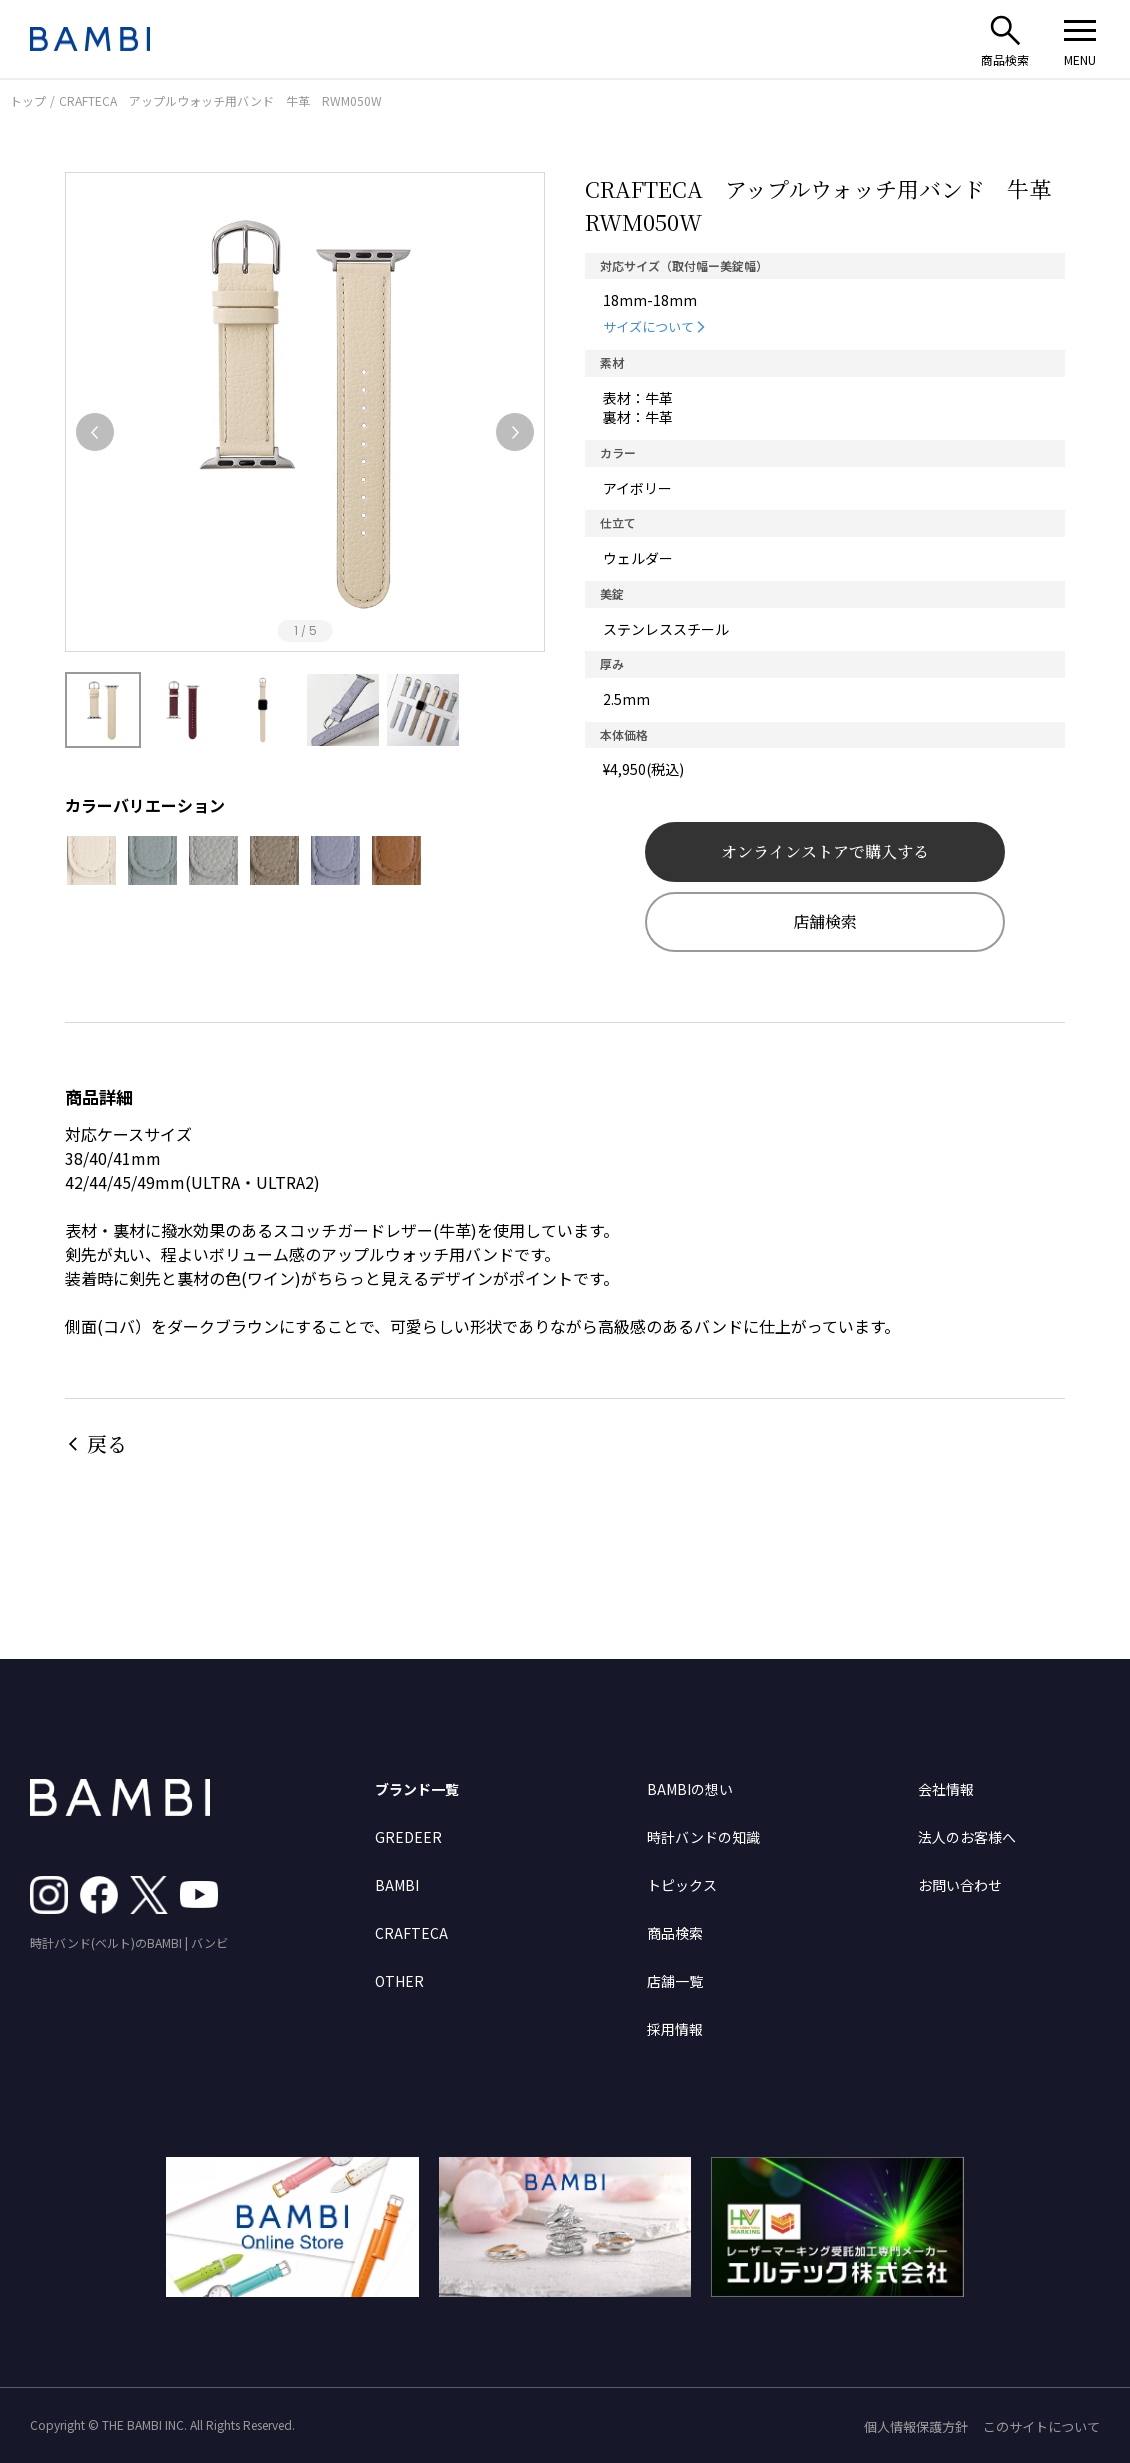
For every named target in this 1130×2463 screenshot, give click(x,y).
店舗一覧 (675, 1981)
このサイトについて (1041, 2426)
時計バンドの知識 (703, 1837)
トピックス (682, 1885)
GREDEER (408, 1837)
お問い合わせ (960, 1885)
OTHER (399, 1981)
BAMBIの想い (690, 1789)
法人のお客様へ (967, 1837)
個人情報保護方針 (916, 2426)
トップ (28, 100)
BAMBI (397, 1885)
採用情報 (675, 2029)
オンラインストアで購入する (825, 851)
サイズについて (648, 326)
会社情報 (946, 1789)
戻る (107, 1443)
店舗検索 (825, 921)
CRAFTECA (411, 1933)
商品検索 (675, 1933)
